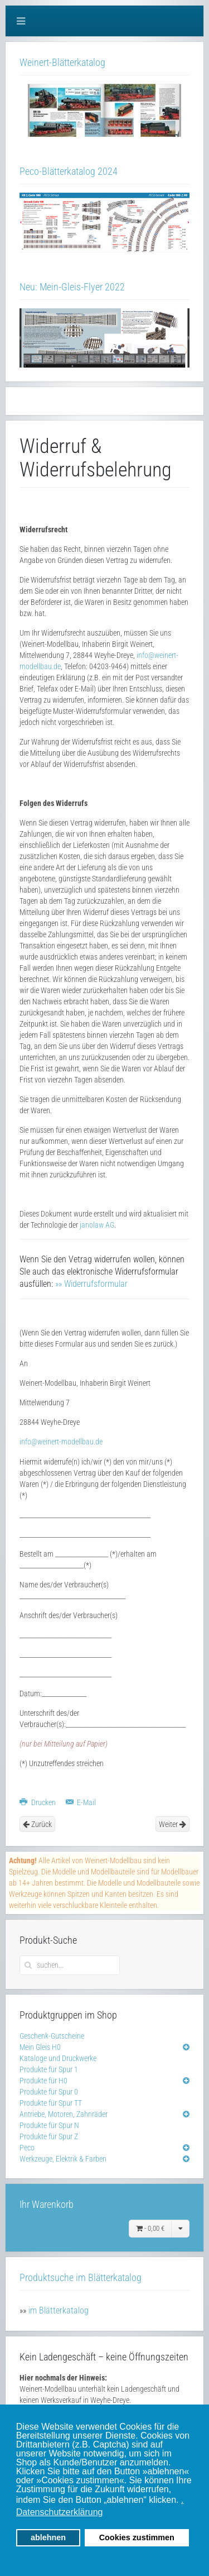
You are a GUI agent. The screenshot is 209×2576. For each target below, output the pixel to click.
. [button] (182, 2500)
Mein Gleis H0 (40, 2047)
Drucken (38, 1802)
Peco (27, 2147)
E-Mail (81, 1802)
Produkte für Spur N (49, 2125)
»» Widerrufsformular (91, 1284)
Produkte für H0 (43, 2080)
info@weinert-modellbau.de (61, 1441)
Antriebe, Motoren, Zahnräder (64, 2114)
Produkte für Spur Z (49, 2136)
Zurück (37, 1824)
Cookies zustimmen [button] (136, 2537)
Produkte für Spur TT (51, 2102)
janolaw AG (97, 1224)
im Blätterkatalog (58, 2310)
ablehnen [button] (48, 2537)
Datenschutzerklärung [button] (59, 2512)
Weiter (172, 1824)
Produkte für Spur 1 (49, 2069)
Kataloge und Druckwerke (58, 2058)
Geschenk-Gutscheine (52, 2035)
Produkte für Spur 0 (49, 2091)
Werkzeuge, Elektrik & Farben (63, 2158)
